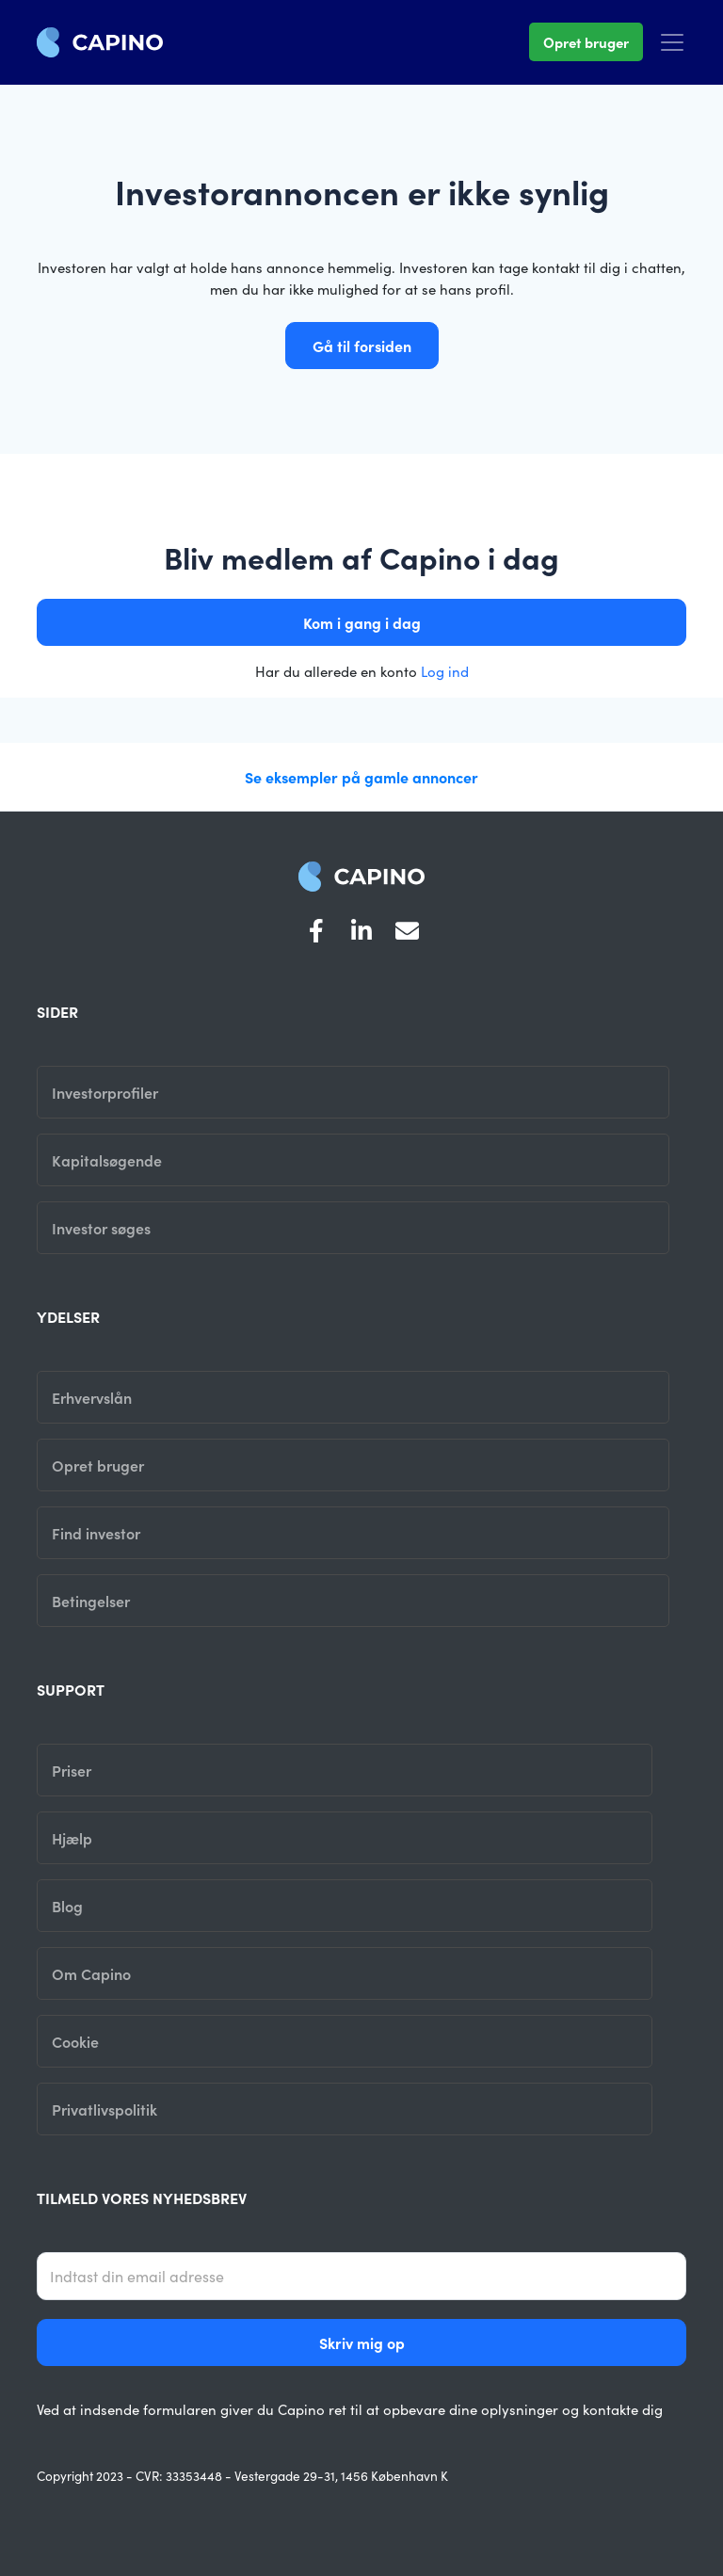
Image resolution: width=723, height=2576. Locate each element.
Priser (71, 1770)
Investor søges (101, 1227)
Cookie (75, 2041)
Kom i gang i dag (362, 622)
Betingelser (91, 1600)
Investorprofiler (105, 1092)
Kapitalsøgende (107, 1160)
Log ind (445, 671)
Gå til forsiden (362, 345)
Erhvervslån (92, 1397)
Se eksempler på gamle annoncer (361, 776)
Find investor (96, 1532)
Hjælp (72, 1837)
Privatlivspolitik (104, 2109)
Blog (67, 1905)
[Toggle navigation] (672, 42)
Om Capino (91, 1973)
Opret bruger (586, 42)
